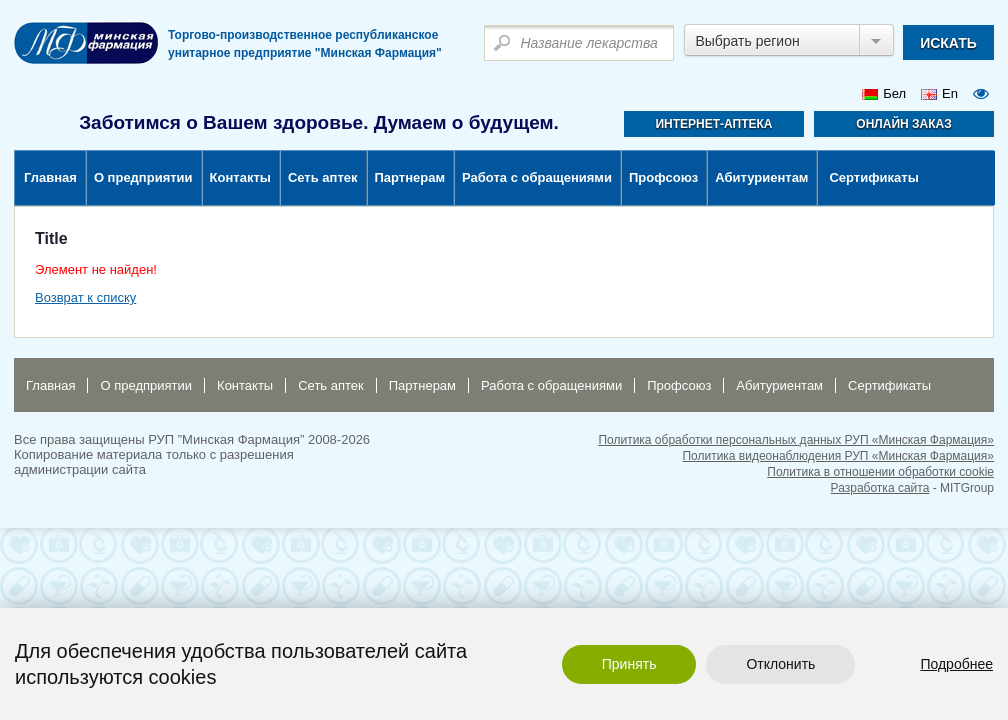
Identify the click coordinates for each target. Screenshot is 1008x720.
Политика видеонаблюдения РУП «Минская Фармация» (838, 456)
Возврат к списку (85, 297)
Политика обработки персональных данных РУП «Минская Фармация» (796, 440)
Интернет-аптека (713, 124)
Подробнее (956, 664)
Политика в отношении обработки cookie (880, 472)
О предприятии (143, 177)
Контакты (240, 177)
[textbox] (579, 43)
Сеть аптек (323, 177)
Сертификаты (873, 177)
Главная (50, 177)
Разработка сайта (880, 488)
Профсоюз (663, 177)
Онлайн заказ (903, 124)
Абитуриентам (761, 177)
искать (948, 43)
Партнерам (410, 177)
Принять (629, 664)
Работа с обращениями (537, 177)
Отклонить (780, 664)
